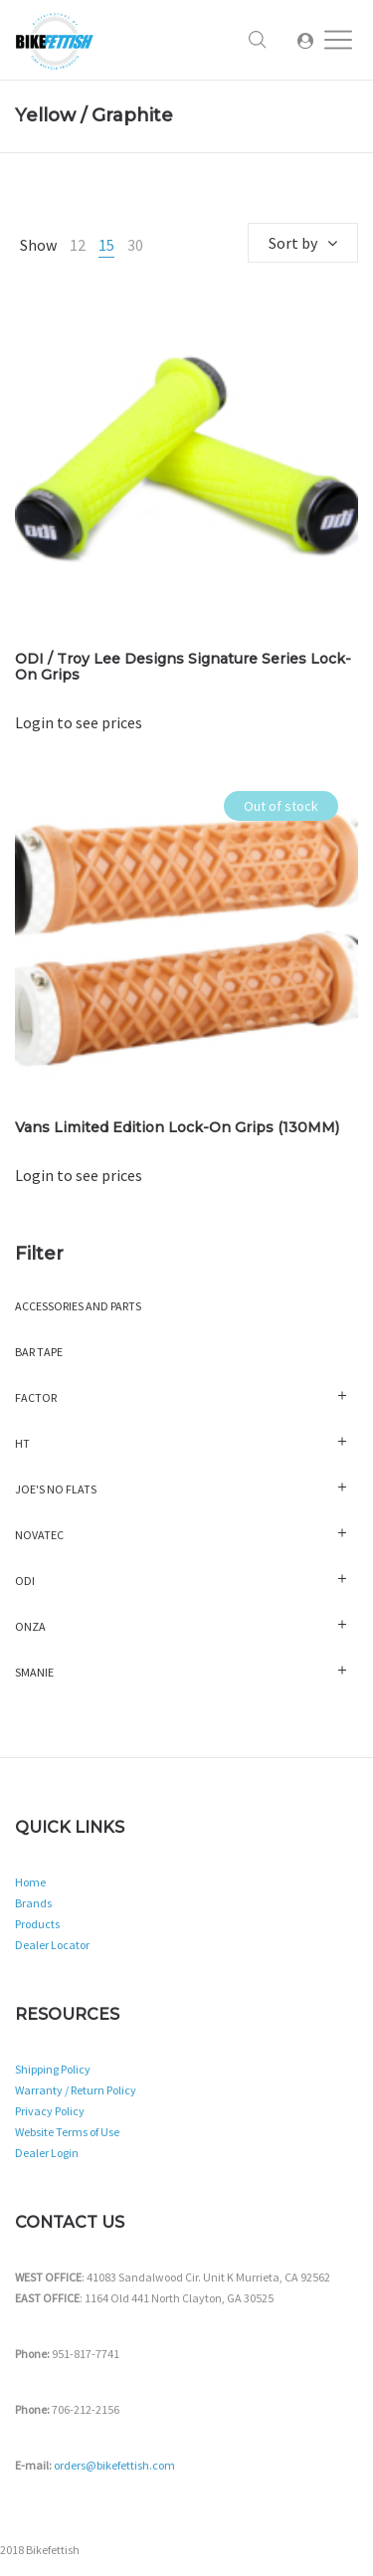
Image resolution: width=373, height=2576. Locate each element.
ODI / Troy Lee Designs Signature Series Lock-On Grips (183, 667)
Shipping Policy (53, 2069)
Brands (33, 1902)
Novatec (39, 1534)
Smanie (34, 1672)
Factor (36, 1397)
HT (22, 1443)
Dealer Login (47, 2152)
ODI (25, 1580)
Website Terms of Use (67, 2131)
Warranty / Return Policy (75, 2089)
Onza (30, 1626)
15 (106, 245)
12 (78, 245)
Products (37, 1923)
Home (30, 1882)
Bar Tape (39, 1351)
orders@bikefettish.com (114, 2465)
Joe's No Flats (55, 1489)
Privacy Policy (50, 2110)
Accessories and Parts (78, 1305)
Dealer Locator (52, 1944)
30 (135, 245)
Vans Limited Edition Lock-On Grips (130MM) (177, 1127)
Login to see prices (78, 722)
